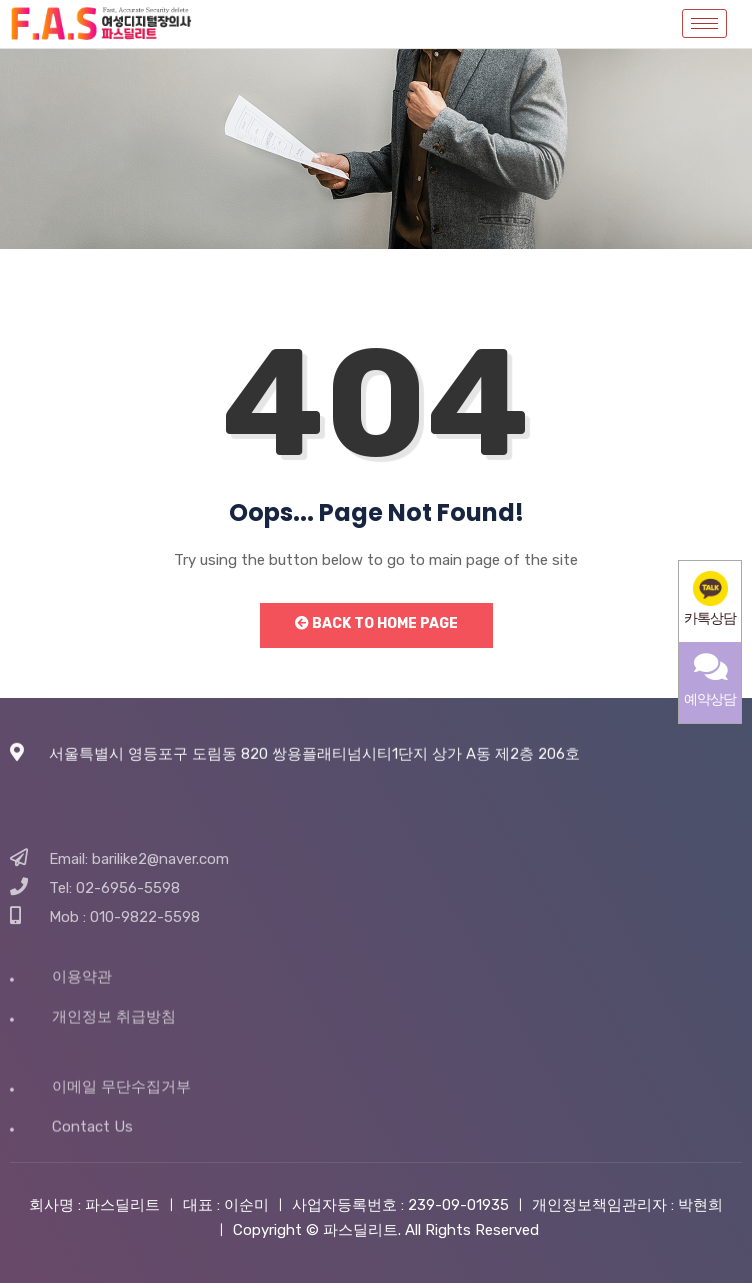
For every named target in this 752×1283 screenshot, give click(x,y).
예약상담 (710, 680)
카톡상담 (710, 599)
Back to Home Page (376, 623)
